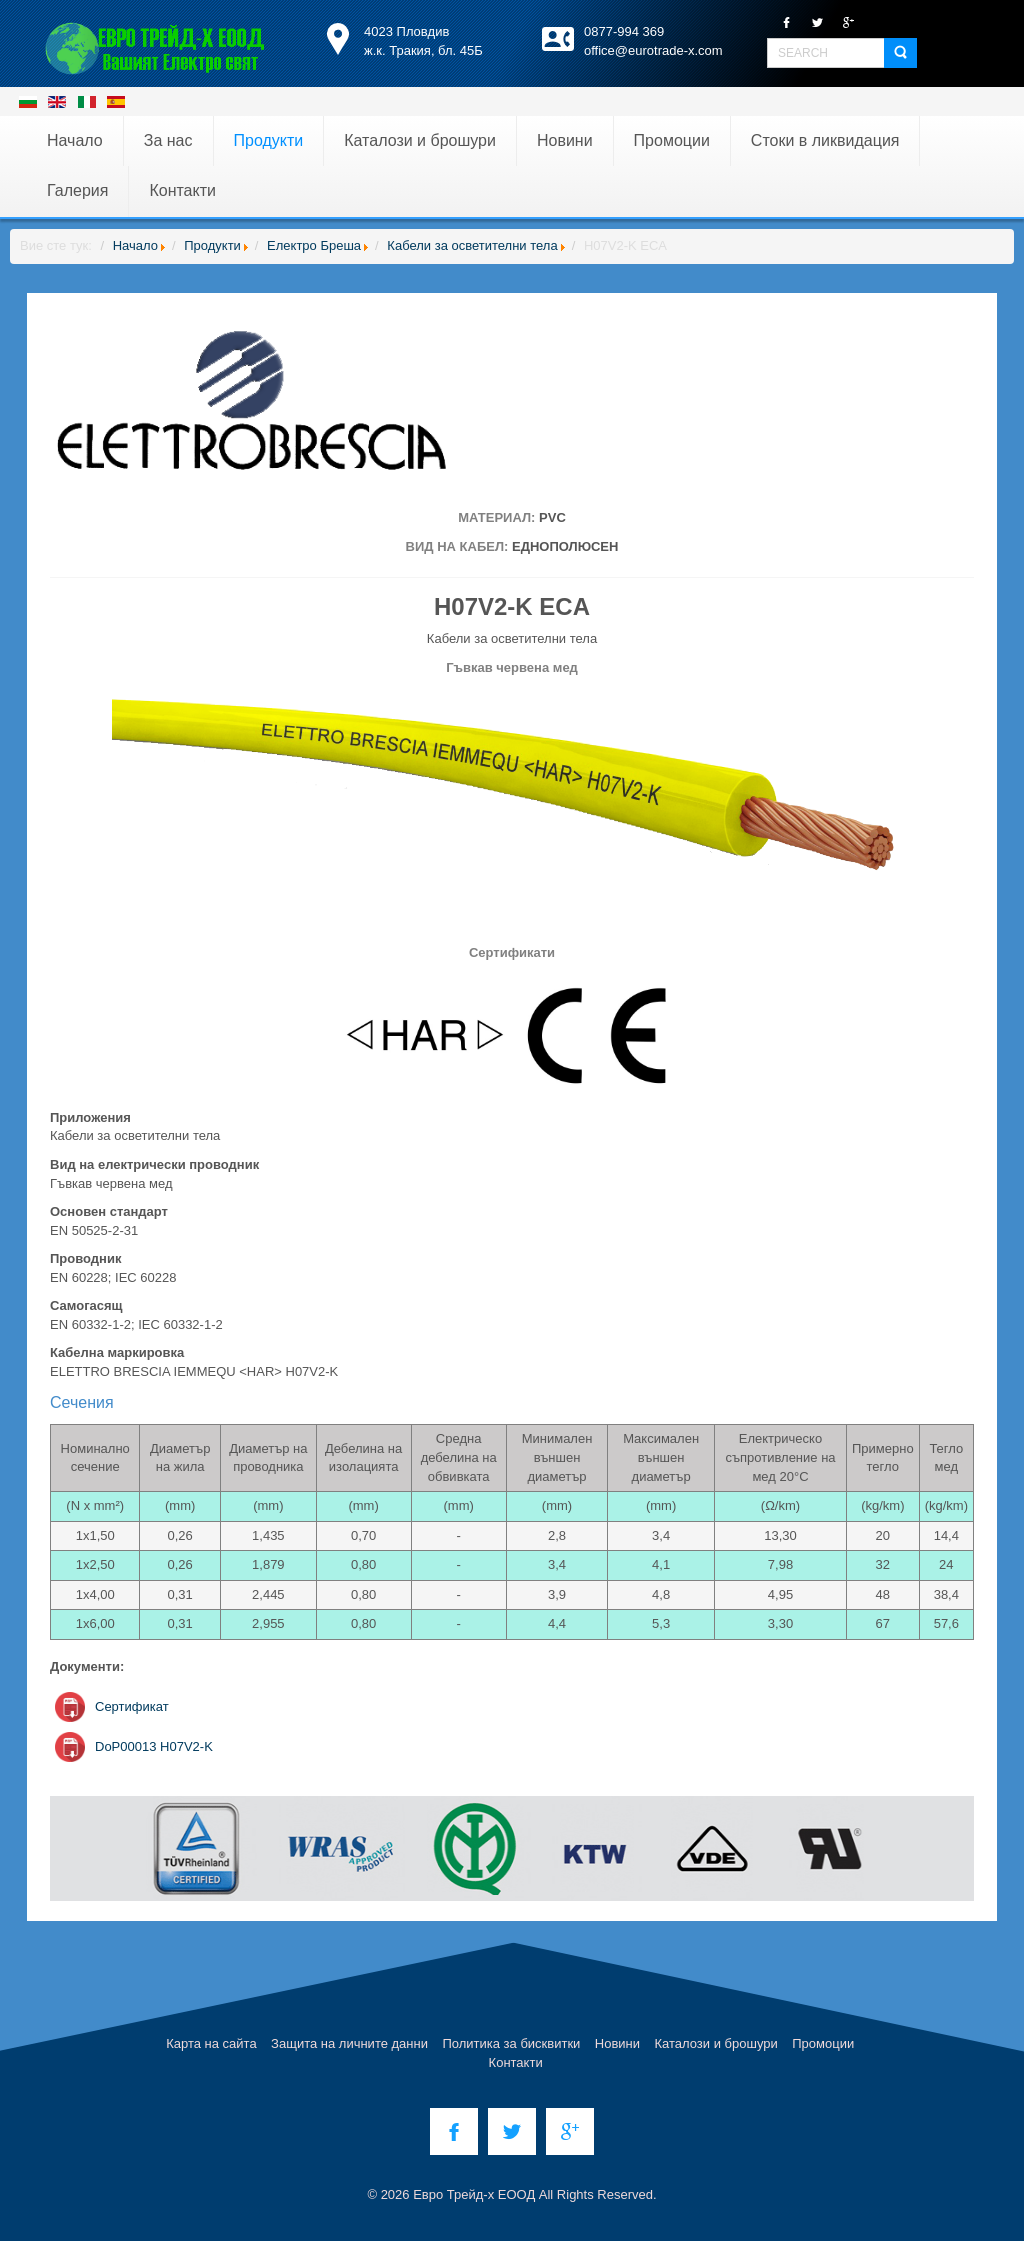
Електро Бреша (314, 245)
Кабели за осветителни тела (472, 245)
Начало (135, 245)
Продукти (212, 245)
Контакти (516, 2062)
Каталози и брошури (716, 2043)
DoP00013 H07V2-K (154, 1746)
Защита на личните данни (349, 2043)
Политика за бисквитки (511, 2043)
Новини (617, 2043)
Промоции (823, 2043)
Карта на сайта (211, 2043)
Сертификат (132, 1706)
